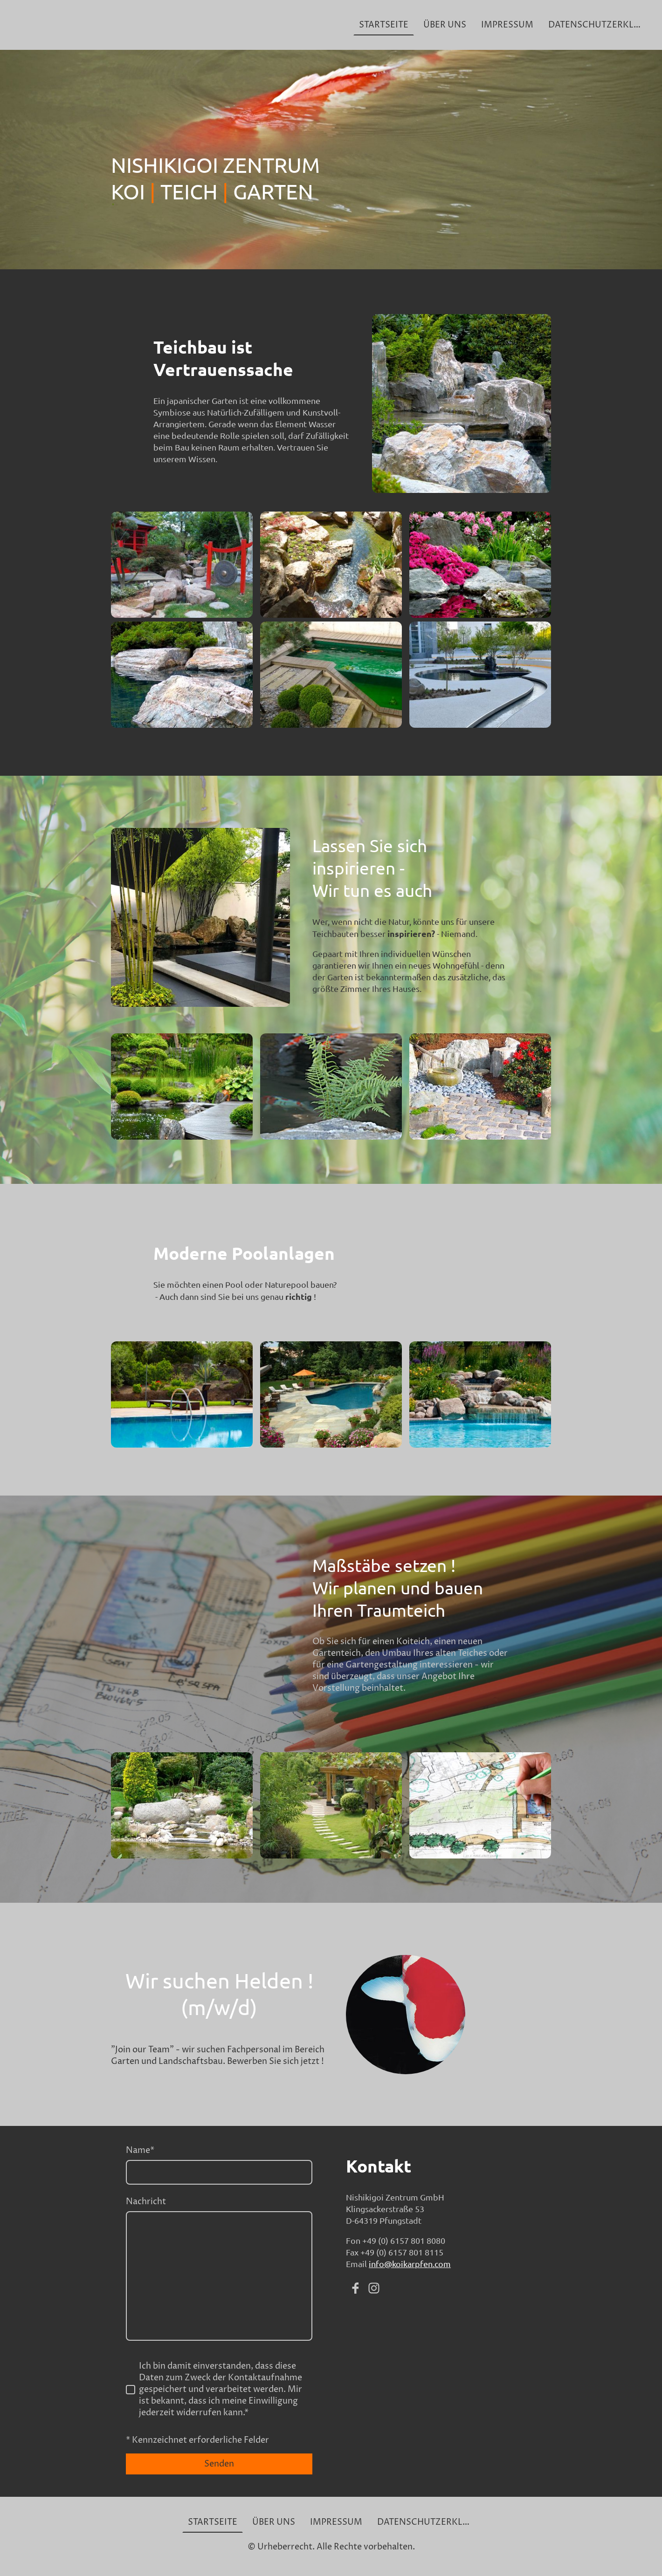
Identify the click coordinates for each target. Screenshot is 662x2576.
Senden (219, 2464)
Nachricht (146, 2201)
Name (140, 2150)
